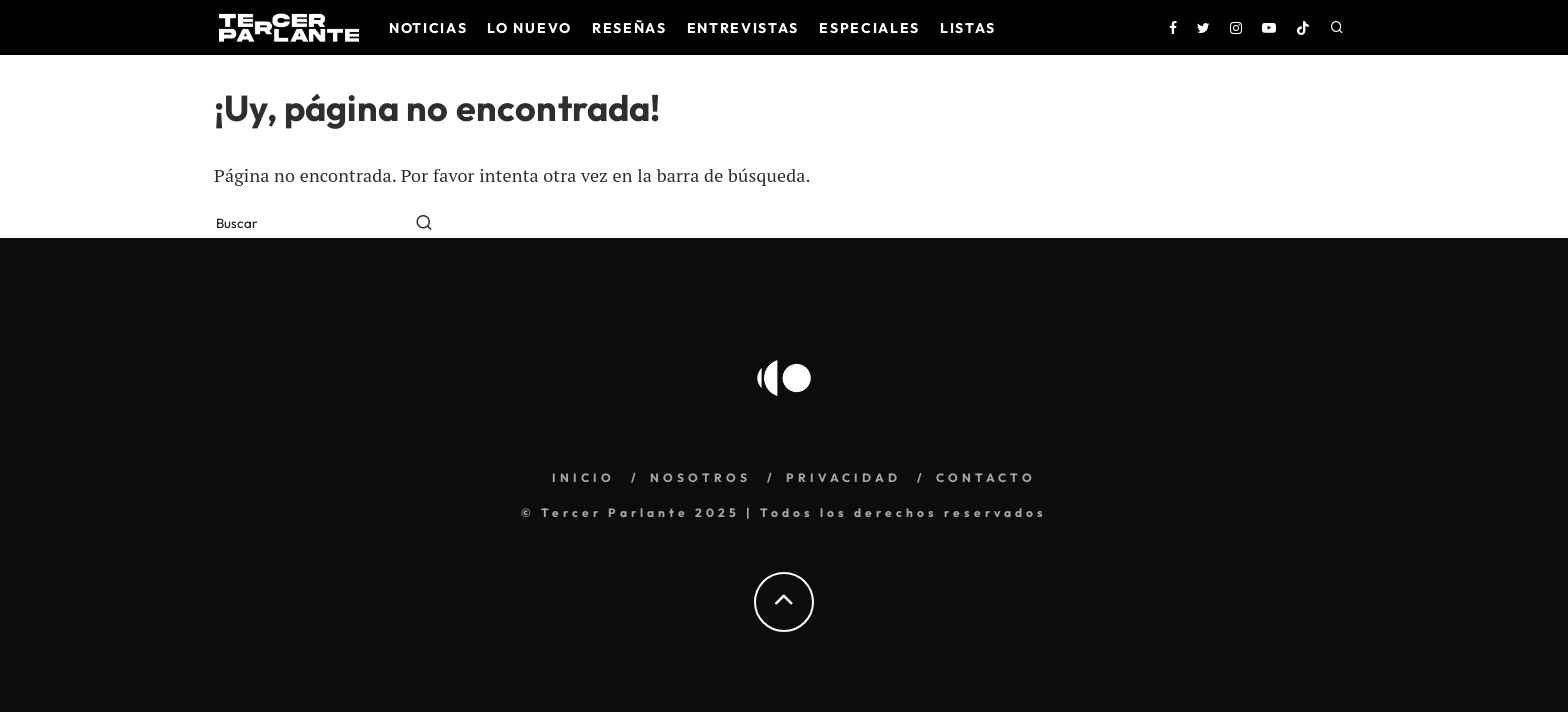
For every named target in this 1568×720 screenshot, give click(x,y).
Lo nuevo (529, 28)
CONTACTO (986, 477)
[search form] (311, 223)
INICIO (583, 477)
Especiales (869, 28)
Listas (968, 28)
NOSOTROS (700, 477)
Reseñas (629, 28)
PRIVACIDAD (843, 477)
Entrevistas (743, 28)
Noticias (428, 28)
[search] (424, 223)
